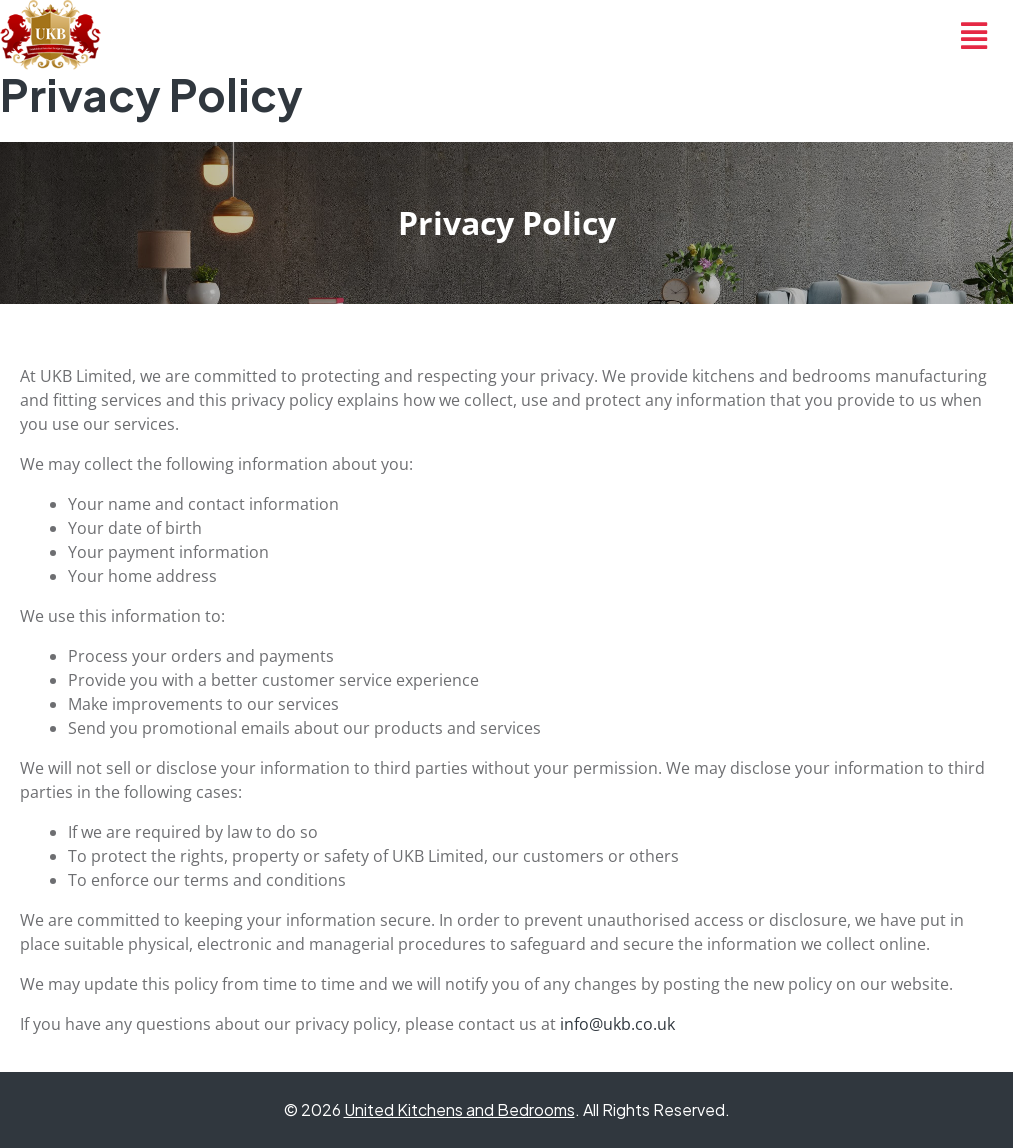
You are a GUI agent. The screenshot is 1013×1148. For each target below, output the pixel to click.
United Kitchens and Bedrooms (459, 1109)
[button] (974, 35)
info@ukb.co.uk (617, 1024)
